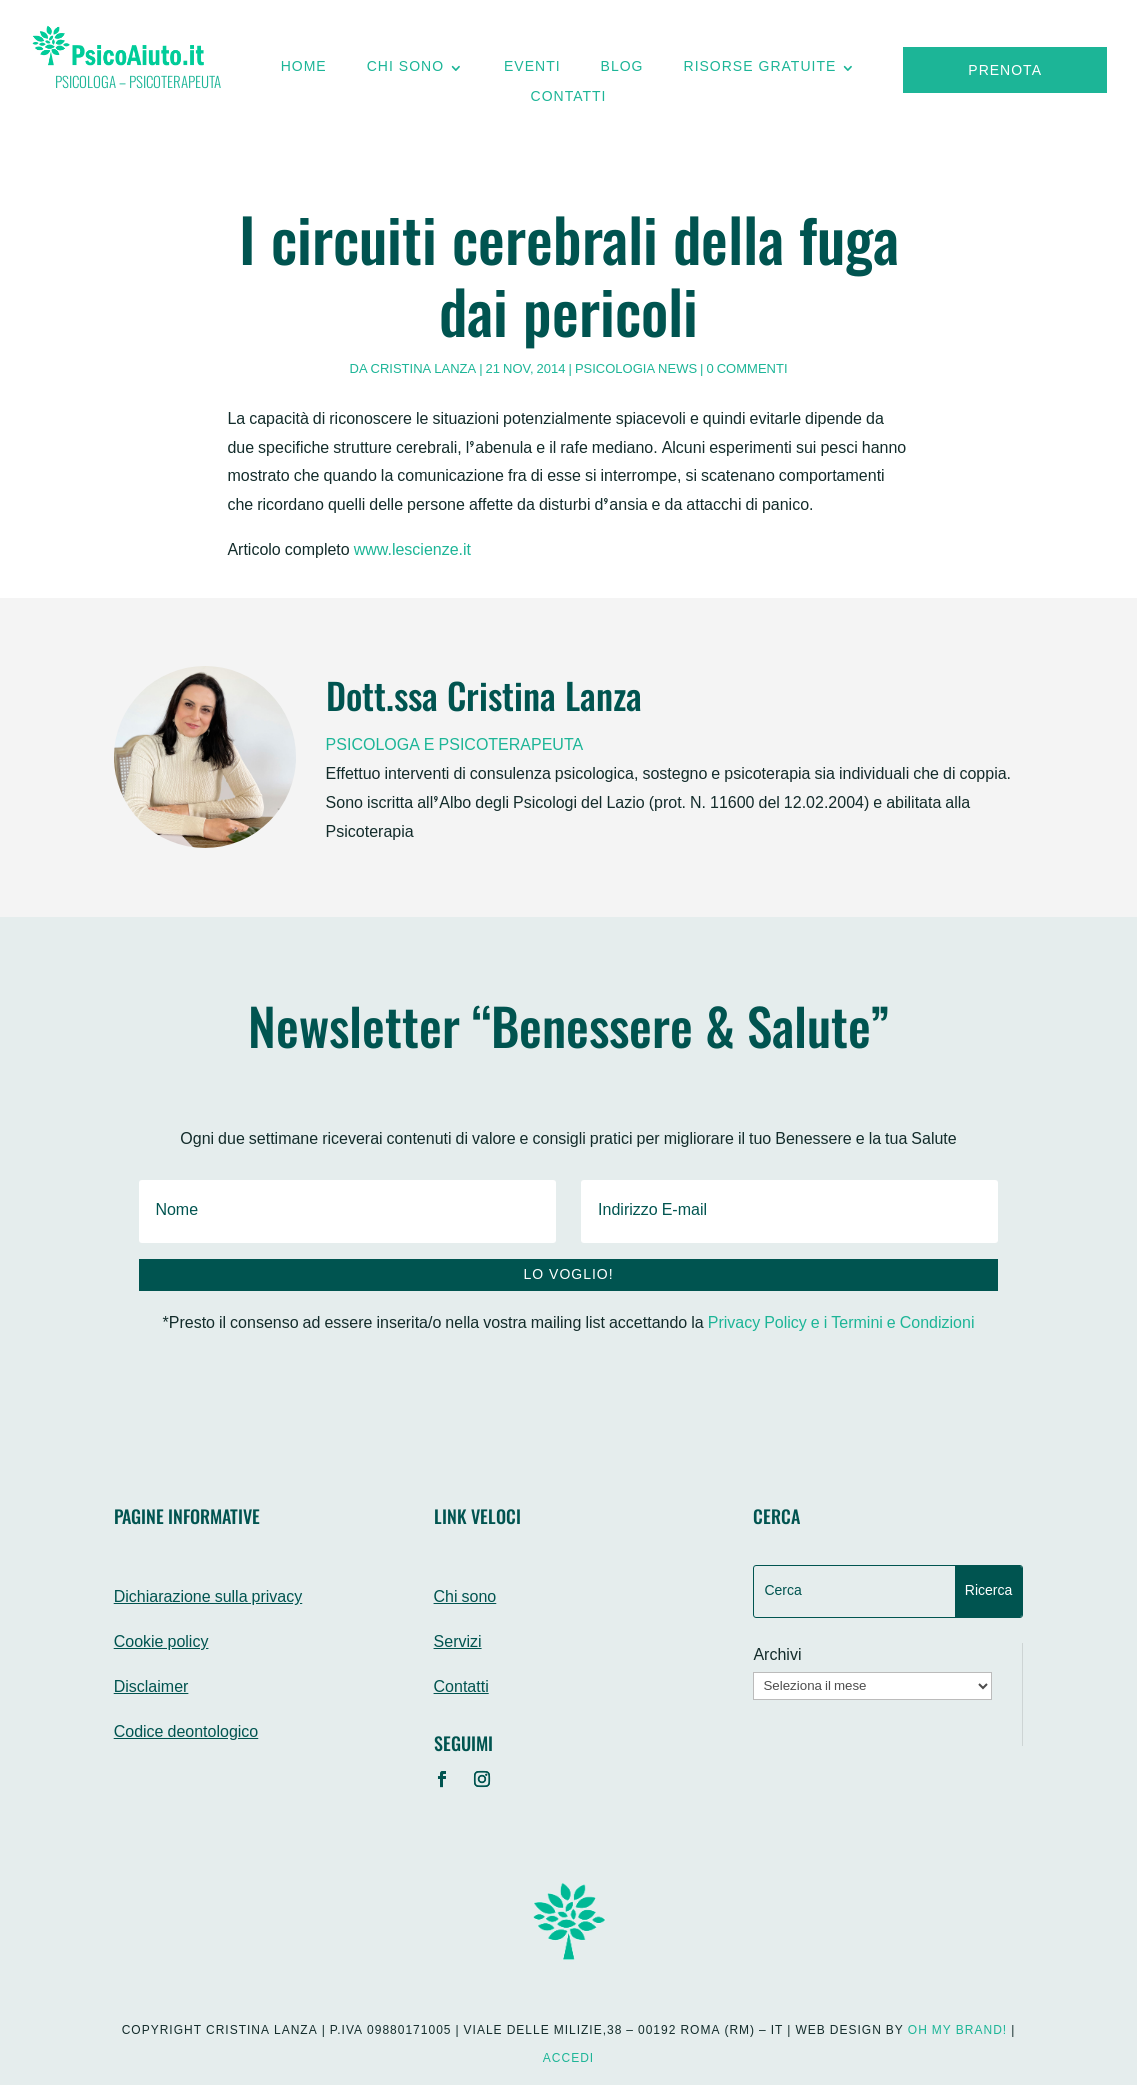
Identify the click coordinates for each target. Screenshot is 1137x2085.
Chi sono (405, 72)
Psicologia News (636, 370)
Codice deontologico (186, 1733)
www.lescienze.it (412, 551)
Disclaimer (151, 1688)
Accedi (568, 2059)
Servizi (458, 1643)
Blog (622, 72)
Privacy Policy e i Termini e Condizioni (841, 1324)
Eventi (532, 72)
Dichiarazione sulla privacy (208, 1598)
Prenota (1005, 71)
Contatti (569, 102)
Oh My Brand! (957, 2031)
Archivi (777, 1657)
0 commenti (747, 370)
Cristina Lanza (424, 370)
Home (304, 72)
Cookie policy (161, 1643)
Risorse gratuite (760, 72)
